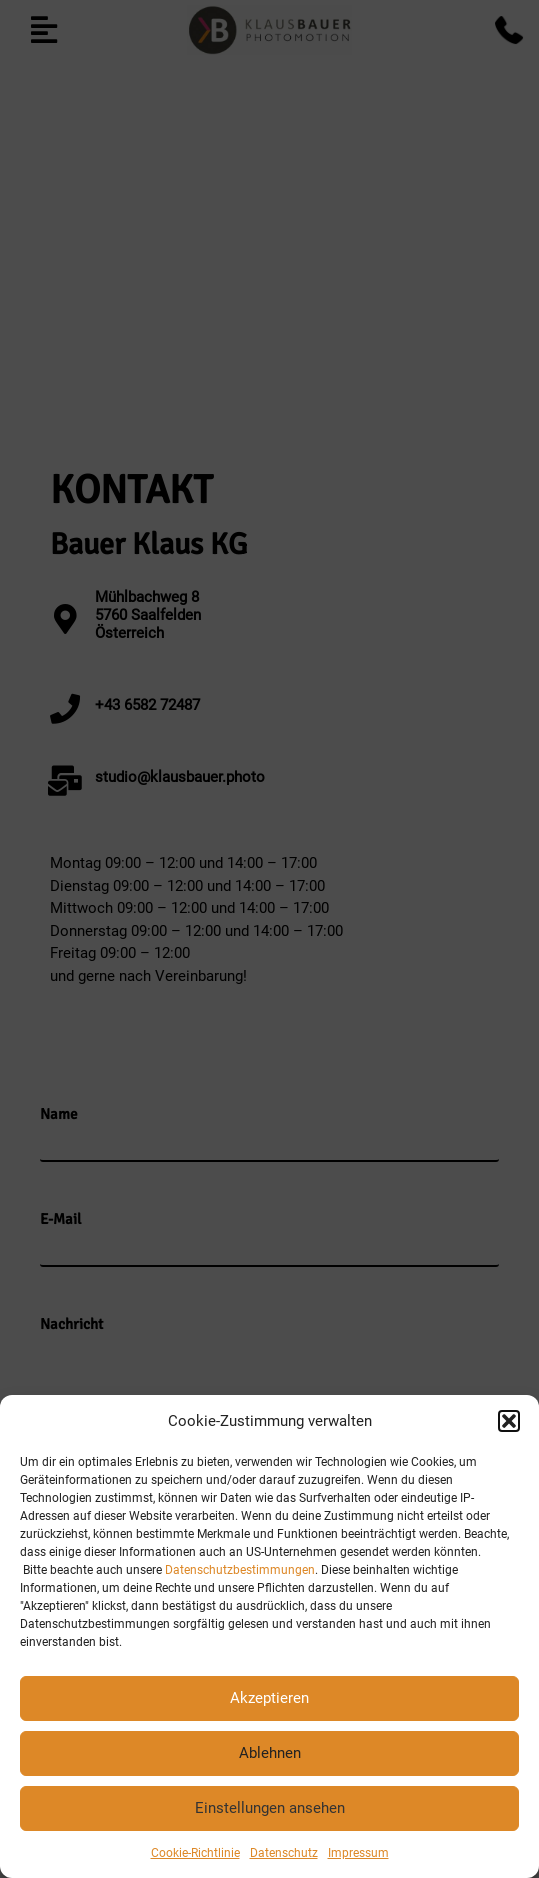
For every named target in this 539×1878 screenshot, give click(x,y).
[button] (509, 1421)
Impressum (358, 1853)
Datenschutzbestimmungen (240, 1570)
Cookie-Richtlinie (195, 1853)
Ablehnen (270, 1753)
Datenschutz (284, 1853)
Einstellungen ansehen (270, 1808)
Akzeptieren (269, 1698)
